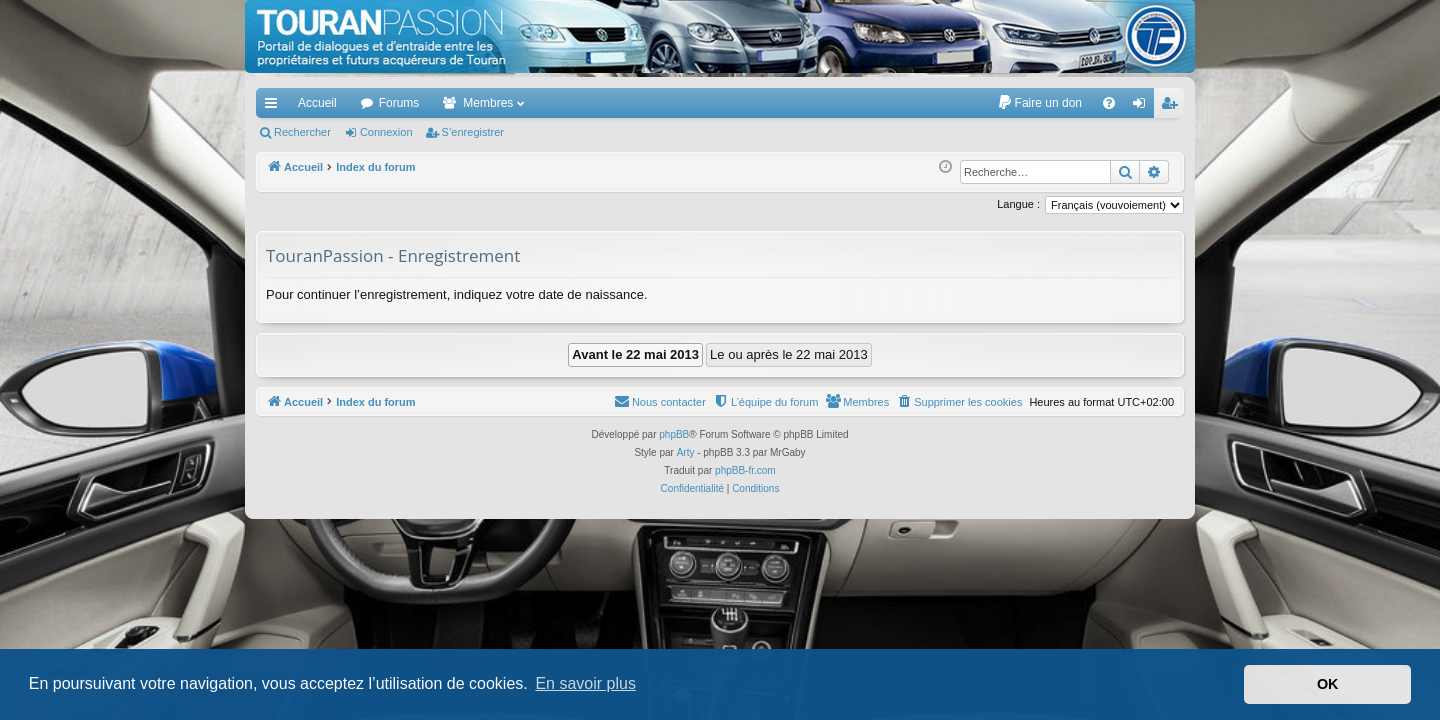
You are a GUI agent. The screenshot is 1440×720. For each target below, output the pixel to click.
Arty (686, 452)
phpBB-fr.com (745, 470)
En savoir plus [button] (585, 683)
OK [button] (1328, 684)
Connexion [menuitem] (1143, 107)
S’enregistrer (473, 132)
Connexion (386, 132)
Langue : (1018, 204)
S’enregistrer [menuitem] (1173, 107)
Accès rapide (275, 107)
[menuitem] (1039, 103)
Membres (488, 103)
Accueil (317, 103)
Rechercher (302, 132)
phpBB (674, 434)
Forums (399, 103)
